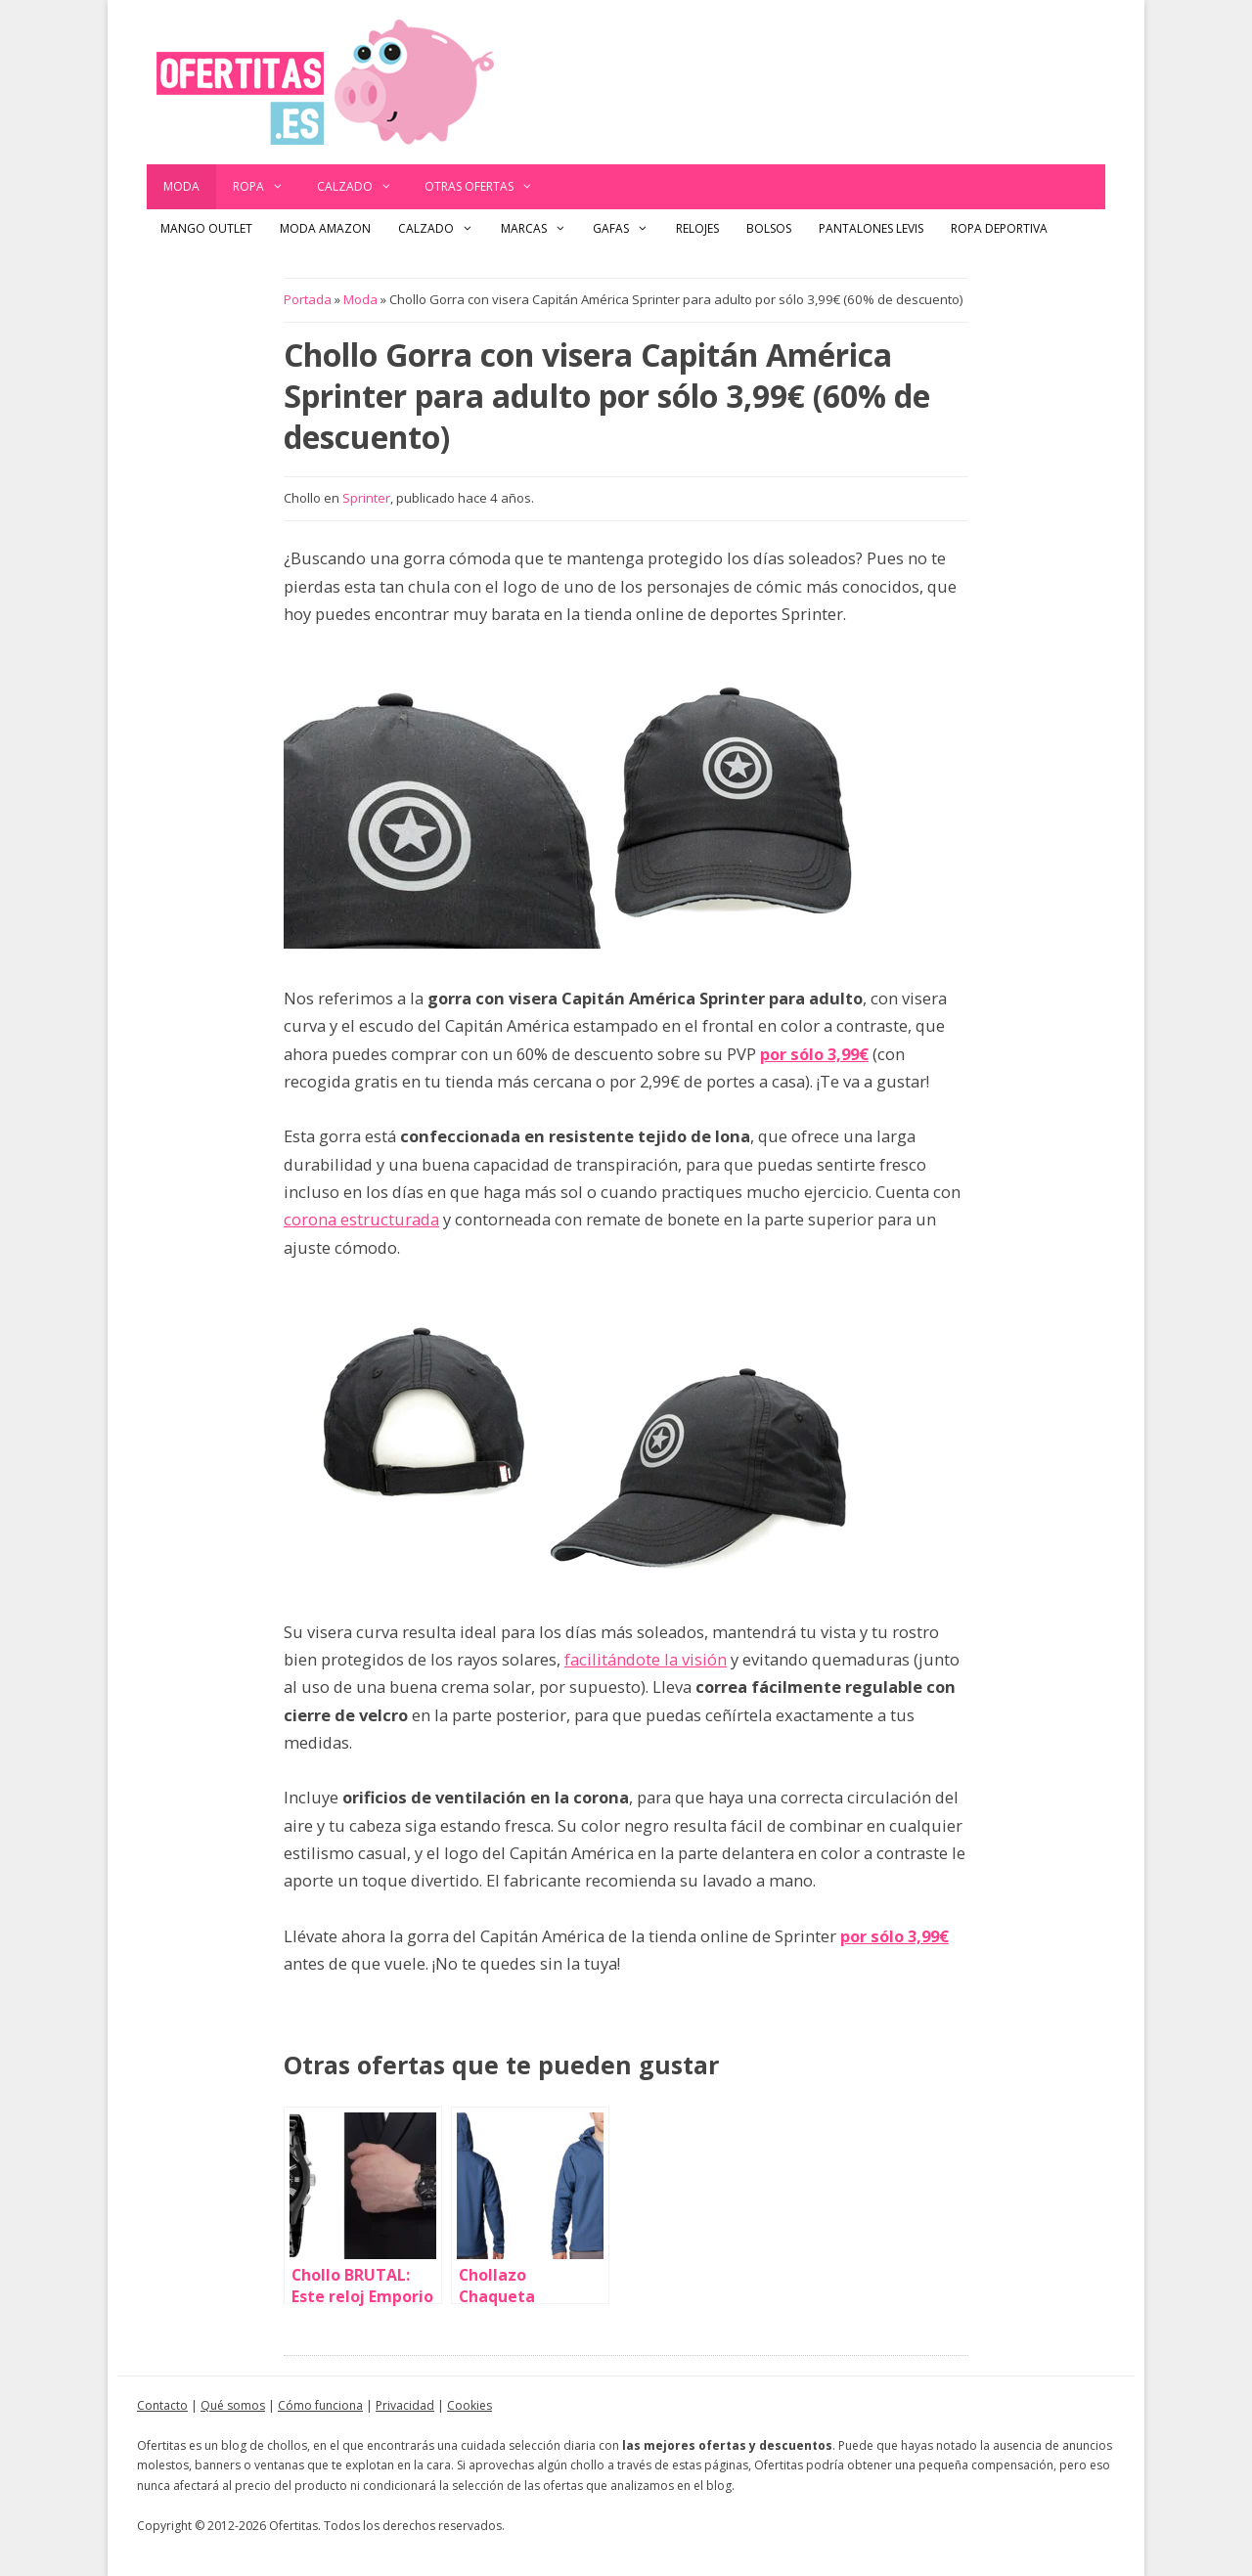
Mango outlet (206, 228)
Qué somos (233, 2405)
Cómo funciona (320, 2405)
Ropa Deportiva (999, 228)
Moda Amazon (325, 228)
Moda (181, 186)
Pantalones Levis (871, 228)
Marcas (540, 228)
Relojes (697, 228)
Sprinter (366, 498)
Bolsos (768, 228)
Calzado (363, 186)
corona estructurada (361, 1219)
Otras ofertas (487, 186)
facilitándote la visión (645, 1659)
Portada (308, 299)
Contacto (162, 2405)
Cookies (469, 2405)
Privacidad (405, 2405)
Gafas (627, 228)
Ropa (266, 186)
